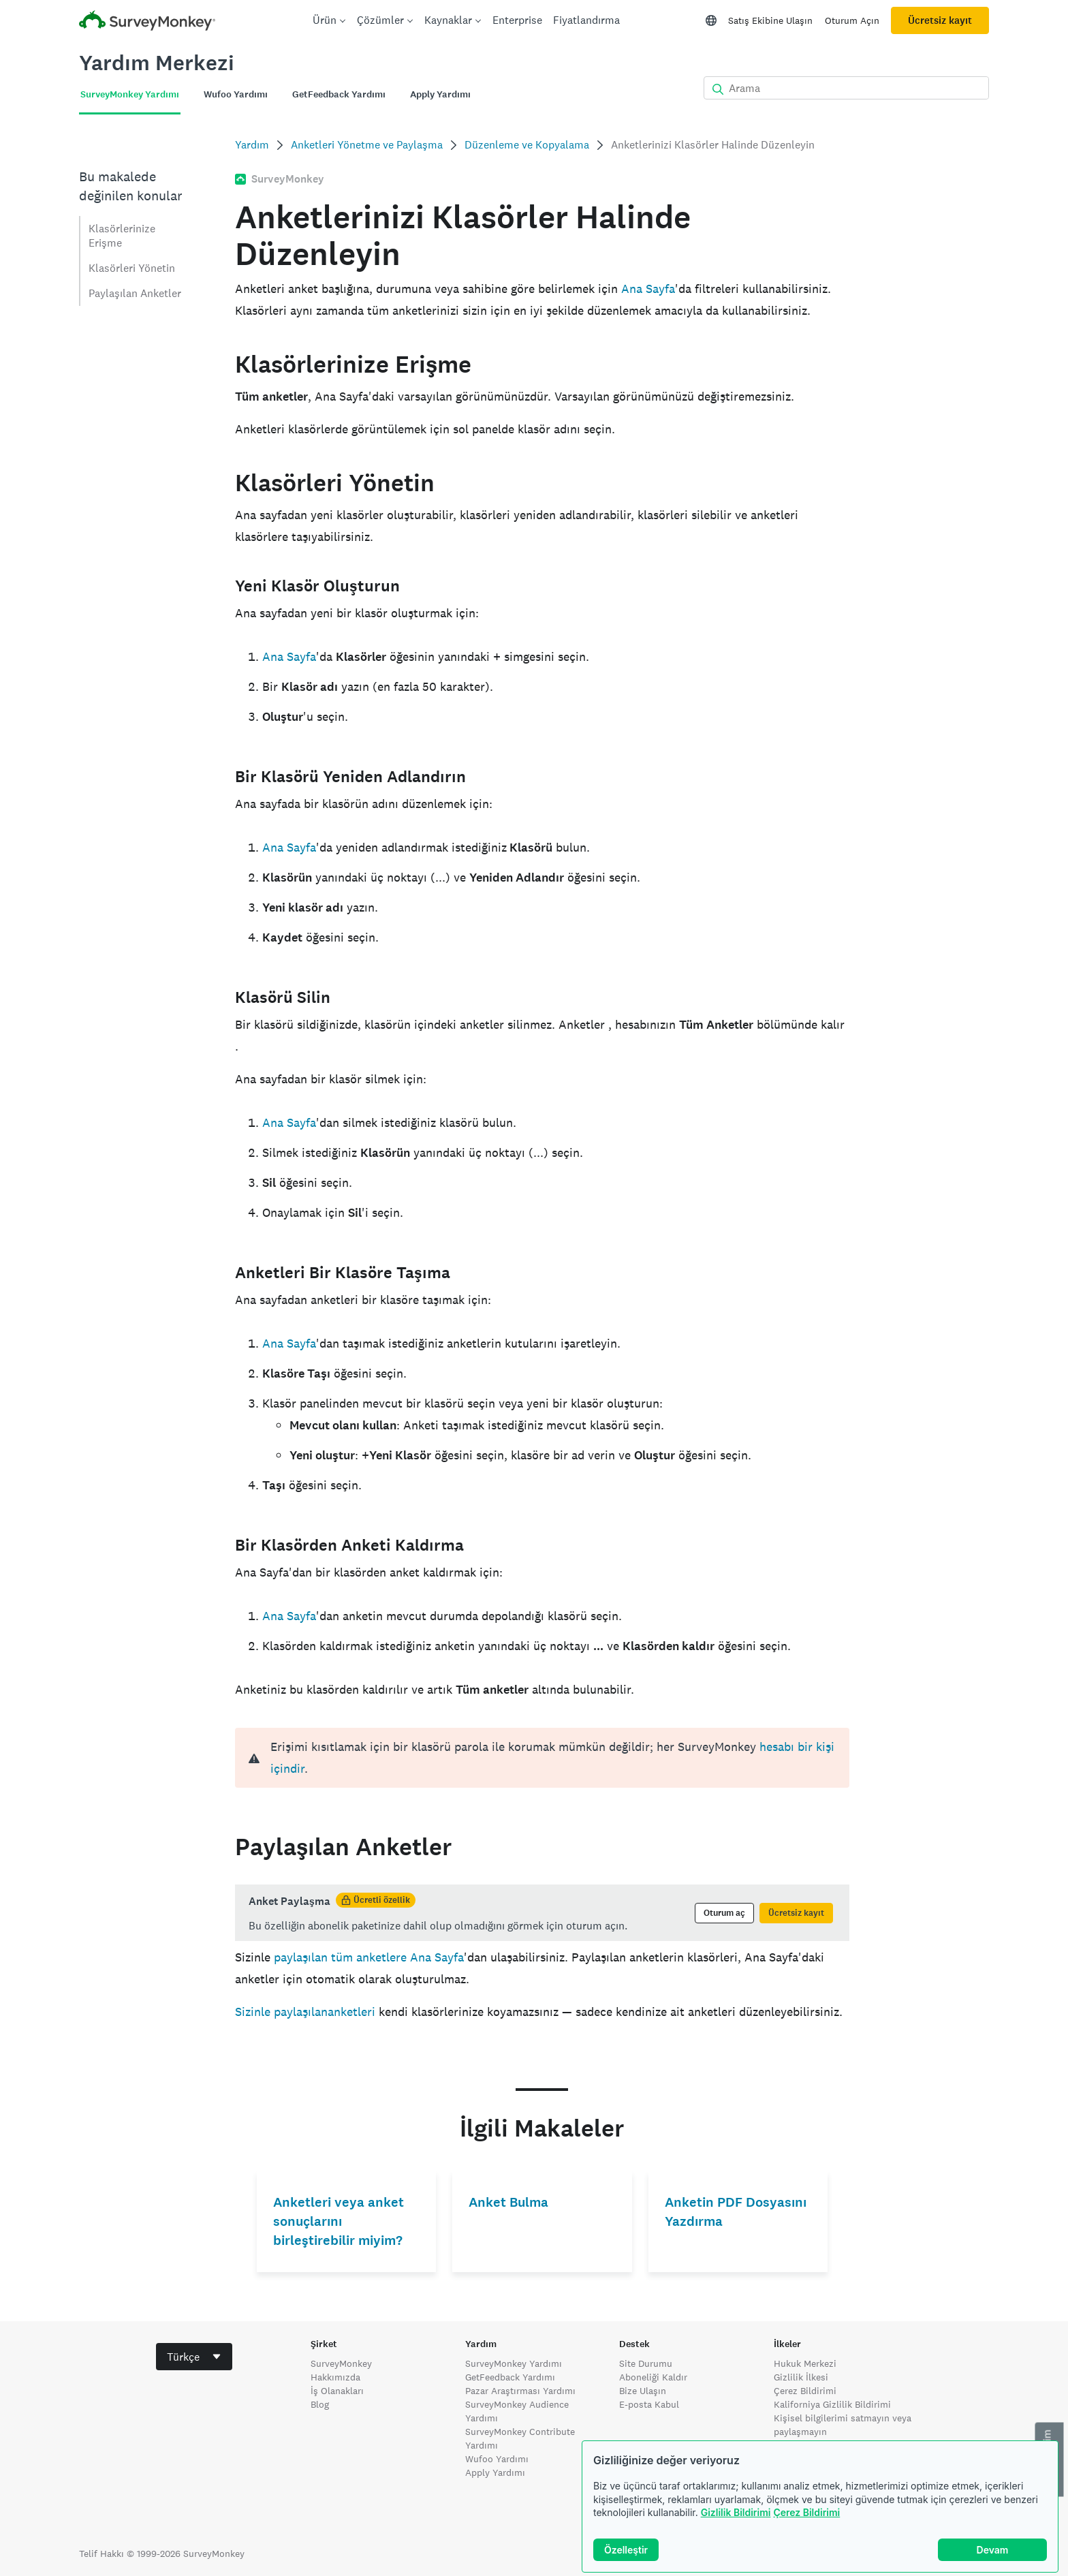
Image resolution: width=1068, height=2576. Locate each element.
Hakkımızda (335, 2377)
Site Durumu (645, 2363)
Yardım (252, 145)
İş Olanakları (337, 2391)
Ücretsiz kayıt (940, 20)
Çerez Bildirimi (806, 2512)
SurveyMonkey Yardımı (513, 2363)
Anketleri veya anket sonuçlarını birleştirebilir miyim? (338, 2221)
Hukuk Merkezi (805, 2363)
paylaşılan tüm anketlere (340, 1957)
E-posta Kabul (649, 2404)
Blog (320, 2404)
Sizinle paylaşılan (281, 2011)
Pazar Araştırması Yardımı (520, 2391)
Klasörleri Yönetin (132, 268)
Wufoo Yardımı (497, 2459)
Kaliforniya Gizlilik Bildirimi (832, 2404)
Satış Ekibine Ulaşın (770, 20)
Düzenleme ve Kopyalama (527, 145)
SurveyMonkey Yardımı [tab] (129, 94)
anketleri (351, 2011)
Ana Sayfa (648, 288)
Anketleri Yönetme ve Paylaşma (367, 145)
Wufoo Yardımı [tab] (236, 94)
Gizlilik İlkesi (801, 2377)
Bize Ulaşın (642, 2391)
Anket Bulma (508, 2202)
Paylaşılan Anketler (135, 293)
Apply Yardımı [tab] (440, 94)
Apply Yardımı (495, 2472)
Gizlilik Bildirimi (736, 2512)
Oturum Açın (852, 20)
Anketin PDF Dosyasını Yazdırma (735, 2212)
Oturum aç (724, 1913)
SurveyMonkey (341, 2363)
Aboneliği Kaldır (653, 2377)
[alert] (542, 1758)
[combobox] (194, 2356)
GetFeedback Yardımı (510, 2377)
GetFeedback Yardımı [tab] (339, 94)
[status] (542, 1912)
